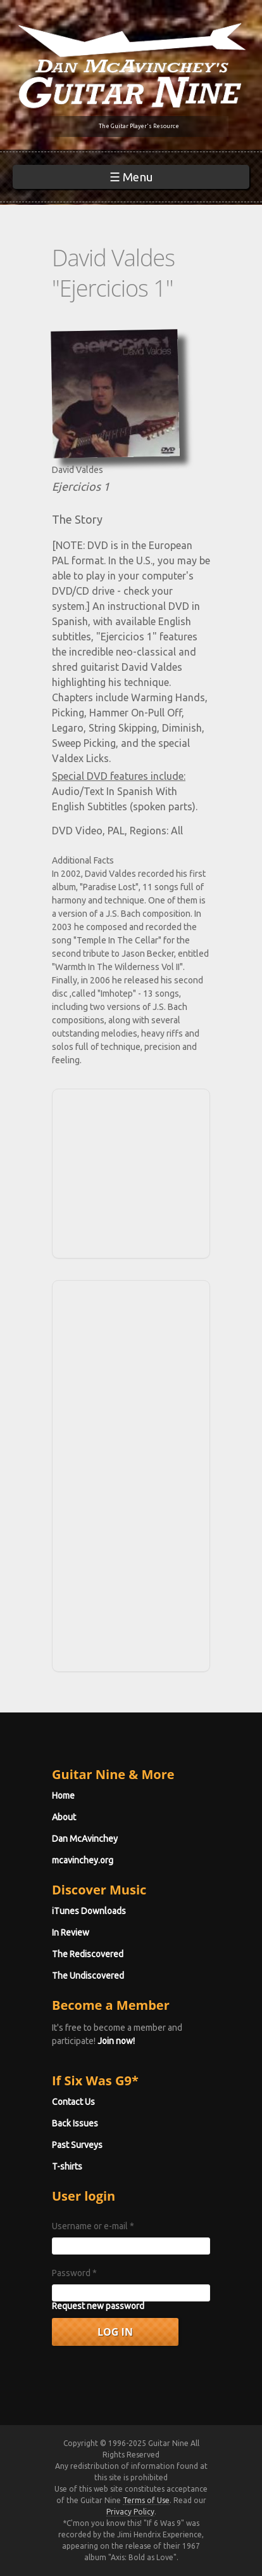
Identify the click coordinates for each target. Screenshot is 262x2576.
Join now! (116, 2041)
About (64, 1817)
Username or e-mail (93, 2226)
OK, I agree (32, 2566)
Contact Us (73, 2102)
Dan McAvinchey (85, 1839)
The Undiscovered (88, 1976)
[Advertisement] (135, 1171)
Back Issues (75, 2123)
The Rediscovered (87, 1954)
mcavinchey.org (82, 1860)
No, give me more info (48, 2540)
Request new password (98, 2306)
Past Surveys (77, 2145)
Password (74, 2273)
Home (63, 1795)
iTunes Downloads (89, 1911)
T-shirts (67, 2166)
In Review (70, 1932)
